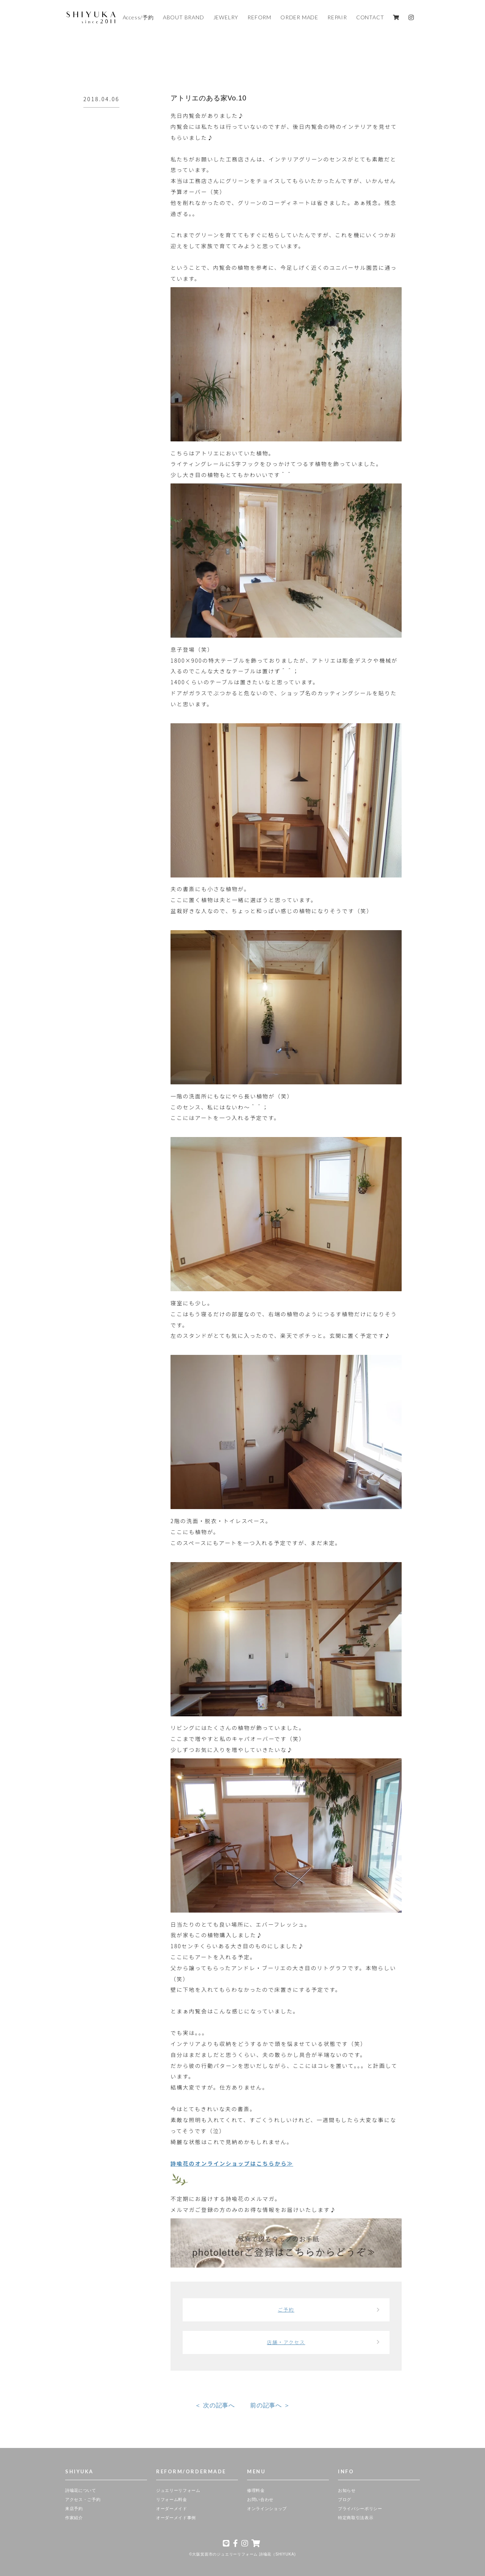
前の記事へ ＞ (270, 2405)
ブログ (344, 2499)
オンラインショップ (267, 2508)
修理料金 (256, 2490)
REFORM (259, 17)
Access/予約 (138, 17)
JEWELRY (226, 17)
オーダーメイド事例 (176, 2517)
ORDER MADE (299, 17)
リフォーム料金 (171, 2499)
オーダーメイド (171, 2508)
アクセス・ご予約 (82, 2499)
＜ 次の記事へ (215, 2405)
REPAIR (337, 17)
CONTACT (370, 17)
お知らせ (347, 2490)
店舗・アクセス (286, 2342)
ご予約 (286, 2309)
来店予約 (74, 2508)
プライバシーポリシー (360, 2508)
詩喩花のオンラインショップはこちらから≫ (232, 2163)
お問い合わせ (260, 2499)
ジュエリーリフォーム (178, 2490)
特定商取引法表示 (355, 2517)
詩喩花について (80, 2490)
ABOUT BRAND (183, 17)
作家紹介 (74, 2517)
